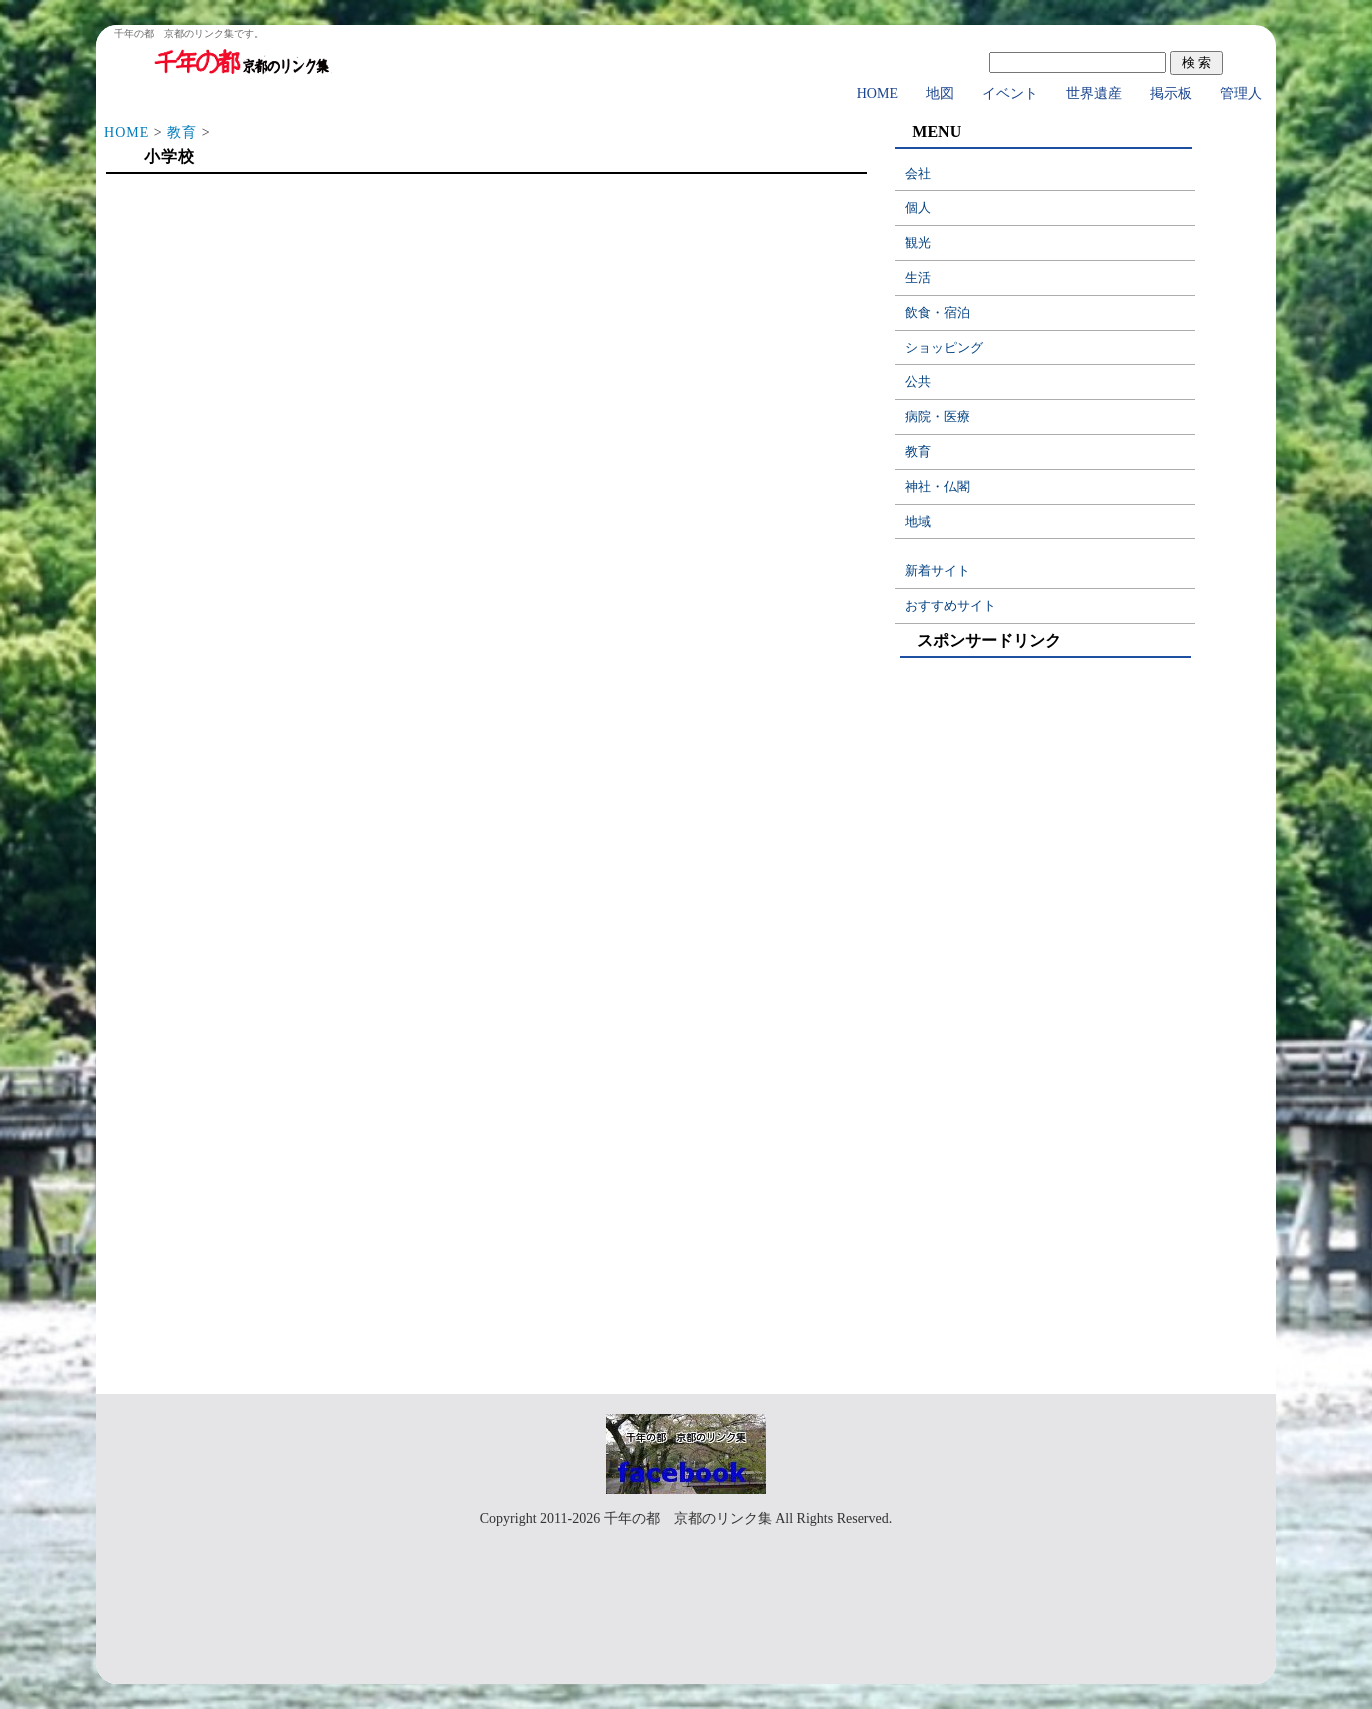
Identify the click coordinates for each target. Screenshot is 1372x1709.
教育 (182, 132)
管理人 (1241, 93)
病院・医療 (937, 416)
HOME (877, 93)
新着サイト (937, 570)
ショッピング (944, 347)
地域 (918, 521)
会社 (918, 173)
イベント (1010, 93)
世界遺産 (1094, 93)
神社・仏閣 (937, 486)
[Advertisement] (485, 342)
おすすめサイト (950, 605)
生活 (918, 277)
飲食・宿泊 (937, 312)
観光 (918, 242)
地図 (940, 93)
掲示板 (1171, 93)
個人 (918, 207)
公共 (918, 381)
